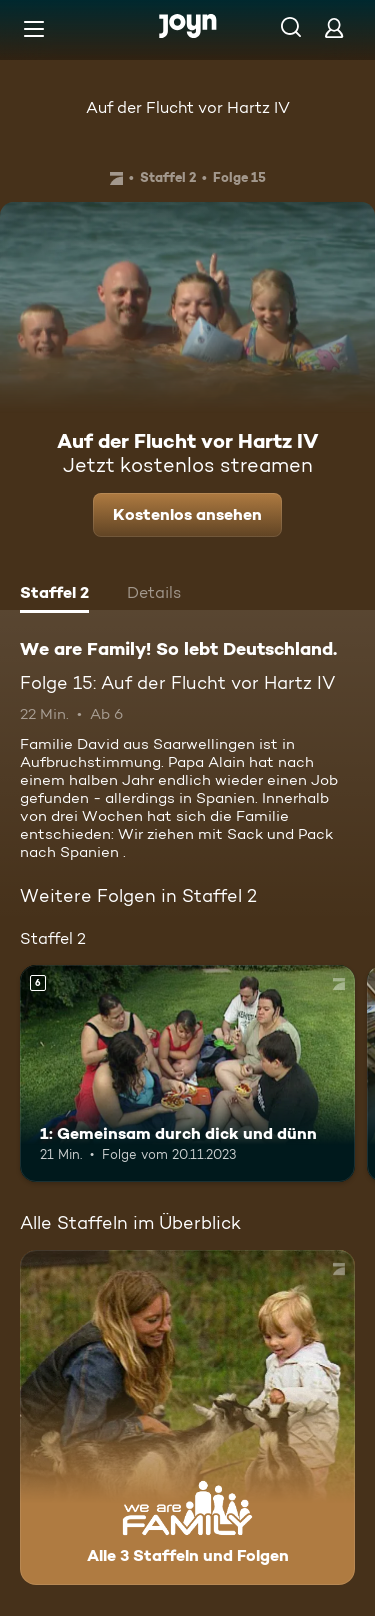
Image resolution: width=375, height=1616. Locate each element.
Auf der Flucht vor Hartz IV (188, 107)
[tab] (54, 595)
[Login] (334, 27)
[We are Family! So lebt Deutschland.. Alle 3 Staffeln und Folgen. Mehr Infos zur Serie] (187, 1417)
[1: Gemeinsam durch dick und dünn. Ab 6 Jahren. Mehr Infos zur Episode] (187, 1074)
